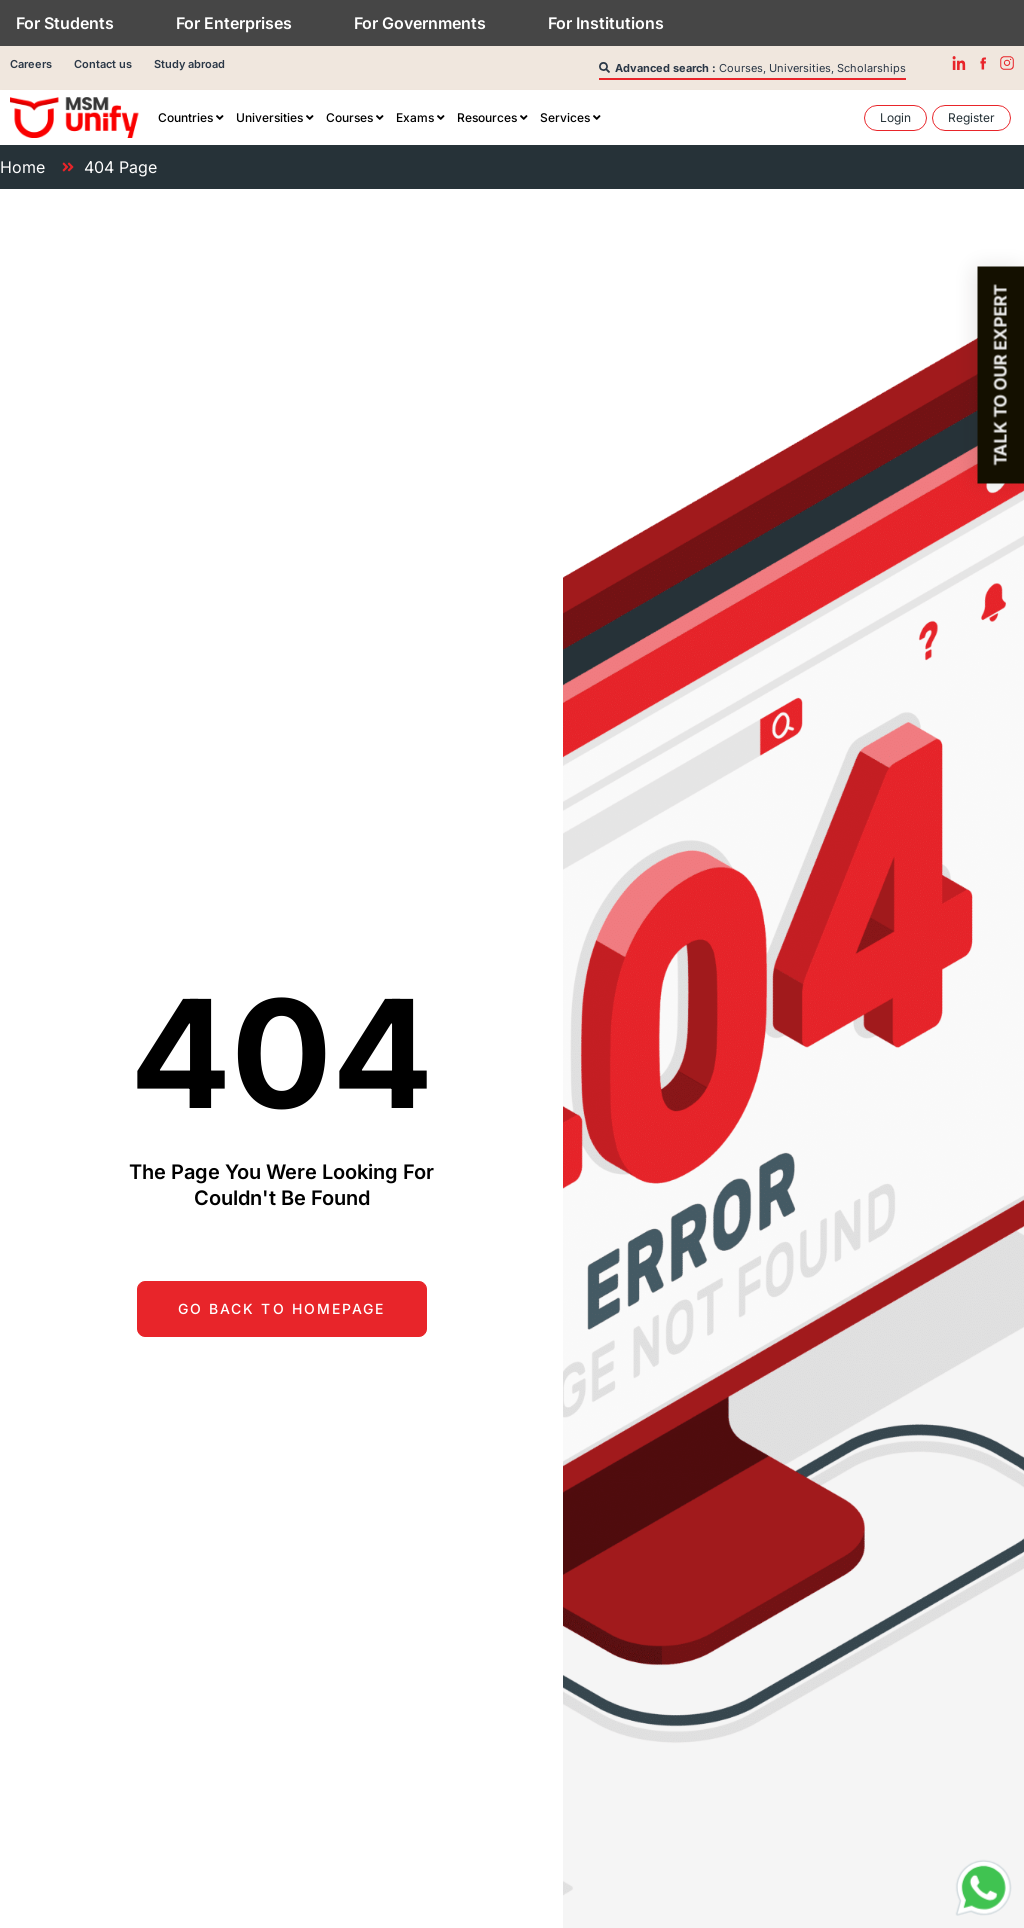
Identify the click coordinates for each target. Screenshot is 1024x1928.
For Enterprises (234, 23)
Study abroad (189, 64)
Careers (31, 64)
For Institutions (606, 23)
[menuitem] (191, 118)
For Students (65, 23)
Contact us (103, 64)
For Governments (420, 23)
